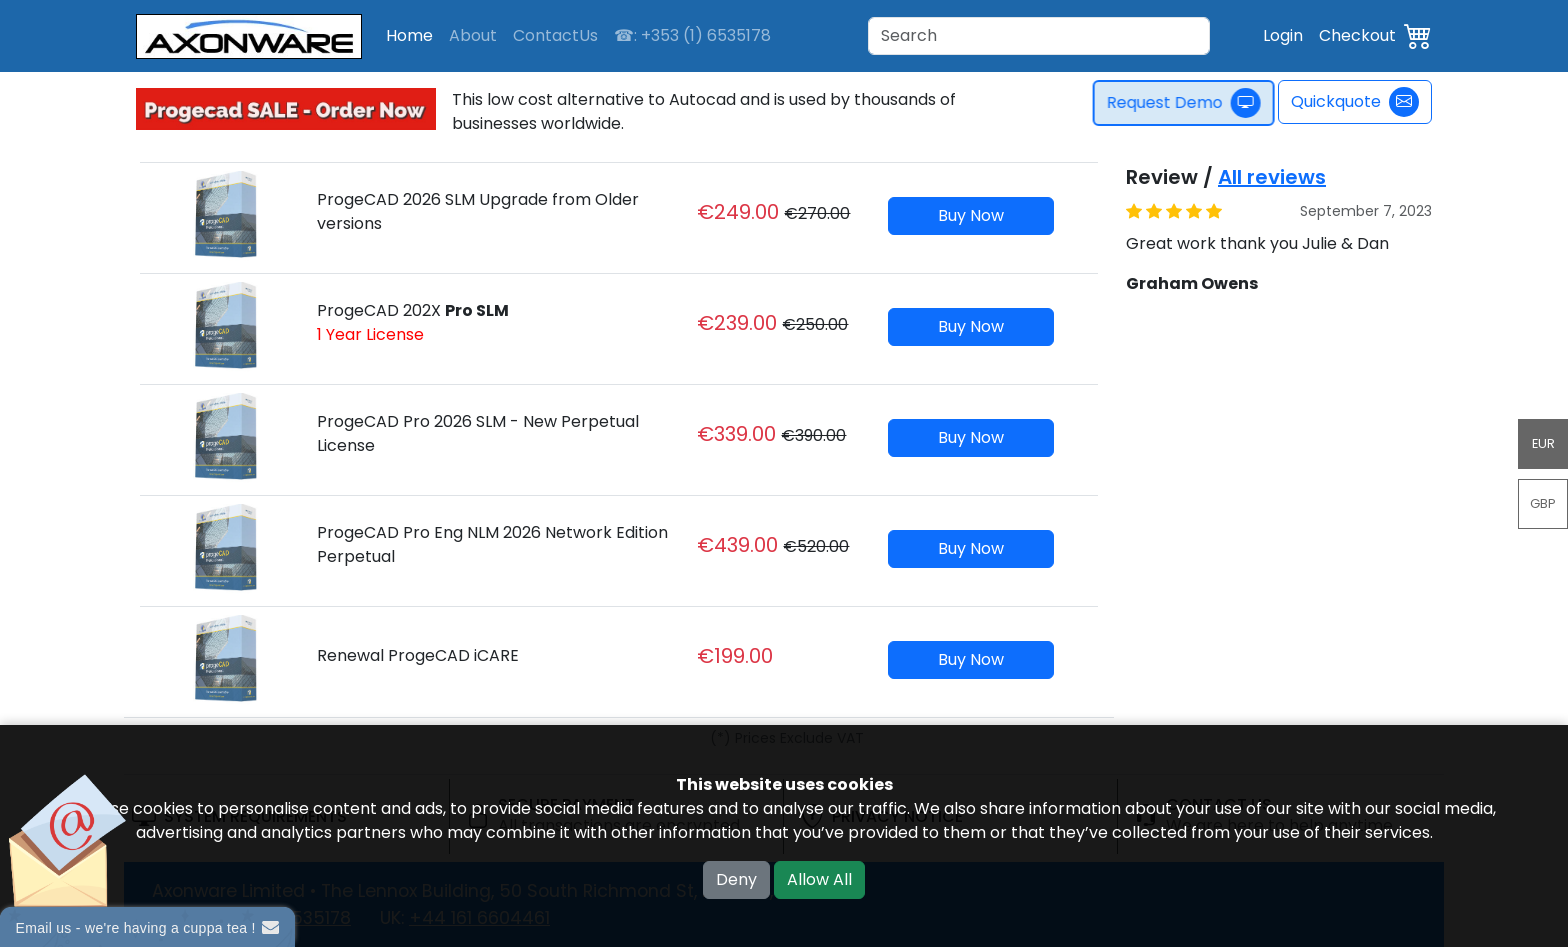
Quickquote (1355, 102)
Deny (736, 879)
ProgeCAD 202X (413, 322)
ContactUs (555, 35)
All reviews (1272, 177)
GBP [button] (1543, 503)
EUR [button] (1543, 443)
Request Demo (1189, 103)
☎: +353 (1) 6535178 (692, 35)
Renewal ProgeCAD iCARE (418, 655)
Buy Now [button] (971, 215)
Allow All (819, 879)
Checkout (1357, 35)
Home (409, 35)
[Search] (1039, 36)
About (473, 35)
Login (1283, 35)
